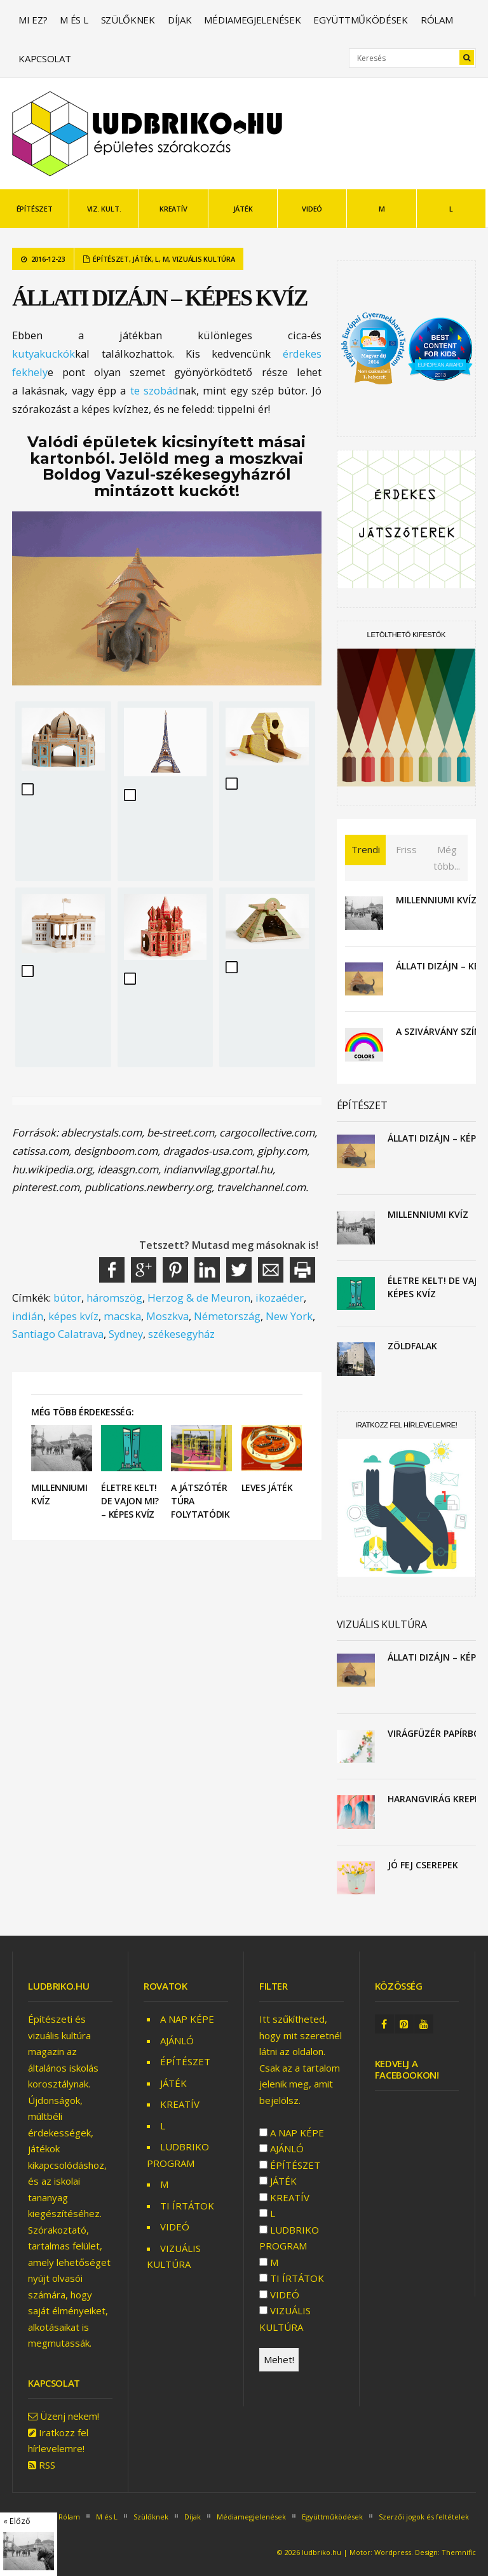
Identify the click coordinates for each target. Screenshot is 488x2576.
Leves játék (267, 1487)
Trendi (365, 849)
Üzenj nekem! (69, 2416)
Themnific (459, 2552)
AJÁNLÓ (177, 2040)
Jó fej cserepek (423, 1865)
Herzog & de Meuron (198, 1297)
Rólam (437, 19)
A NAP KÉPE (187, 2019)
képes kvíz (73, 1316)
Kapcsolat (44, 58)
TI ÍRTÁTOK (187, 2205)
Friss (406, 849)
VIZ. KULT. (104, 208)
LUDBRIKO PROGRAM (289, 2238)
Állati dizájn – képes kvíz (159, 298)
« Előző (16, 2521)
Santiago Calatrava (58, 1333)
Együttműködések (360, 19)
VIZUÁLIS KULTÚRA (203, 259)
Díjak (180, 19)
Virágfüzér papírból (436, 1733)
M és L (74, 19)
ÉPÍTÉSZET (35, 208)
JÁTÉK (243, 208)
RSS (47, 2464)
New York (289, 1316)
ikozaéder (279, 1297)
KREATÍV (173, 208)
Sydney (126, 1333)
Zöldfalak (412, 1346)
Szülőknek (128, 19)
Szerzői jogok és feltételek (424, 2516)
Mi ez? (32, 19)
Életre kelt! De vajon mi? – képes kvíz (130, 1500)
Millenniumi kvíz (436, 900)
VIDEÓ (312, 208)
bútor (67, 1297)
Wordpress (392, 2552)
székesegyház (181, 1333)
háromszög (114, 1297)
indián (27, 1316)
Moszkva (167, 1316)
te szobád (154, 390)
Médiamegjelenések (252, 19)
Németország (227, 1316)
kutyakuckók (43, 353)
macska (122, 1316)
